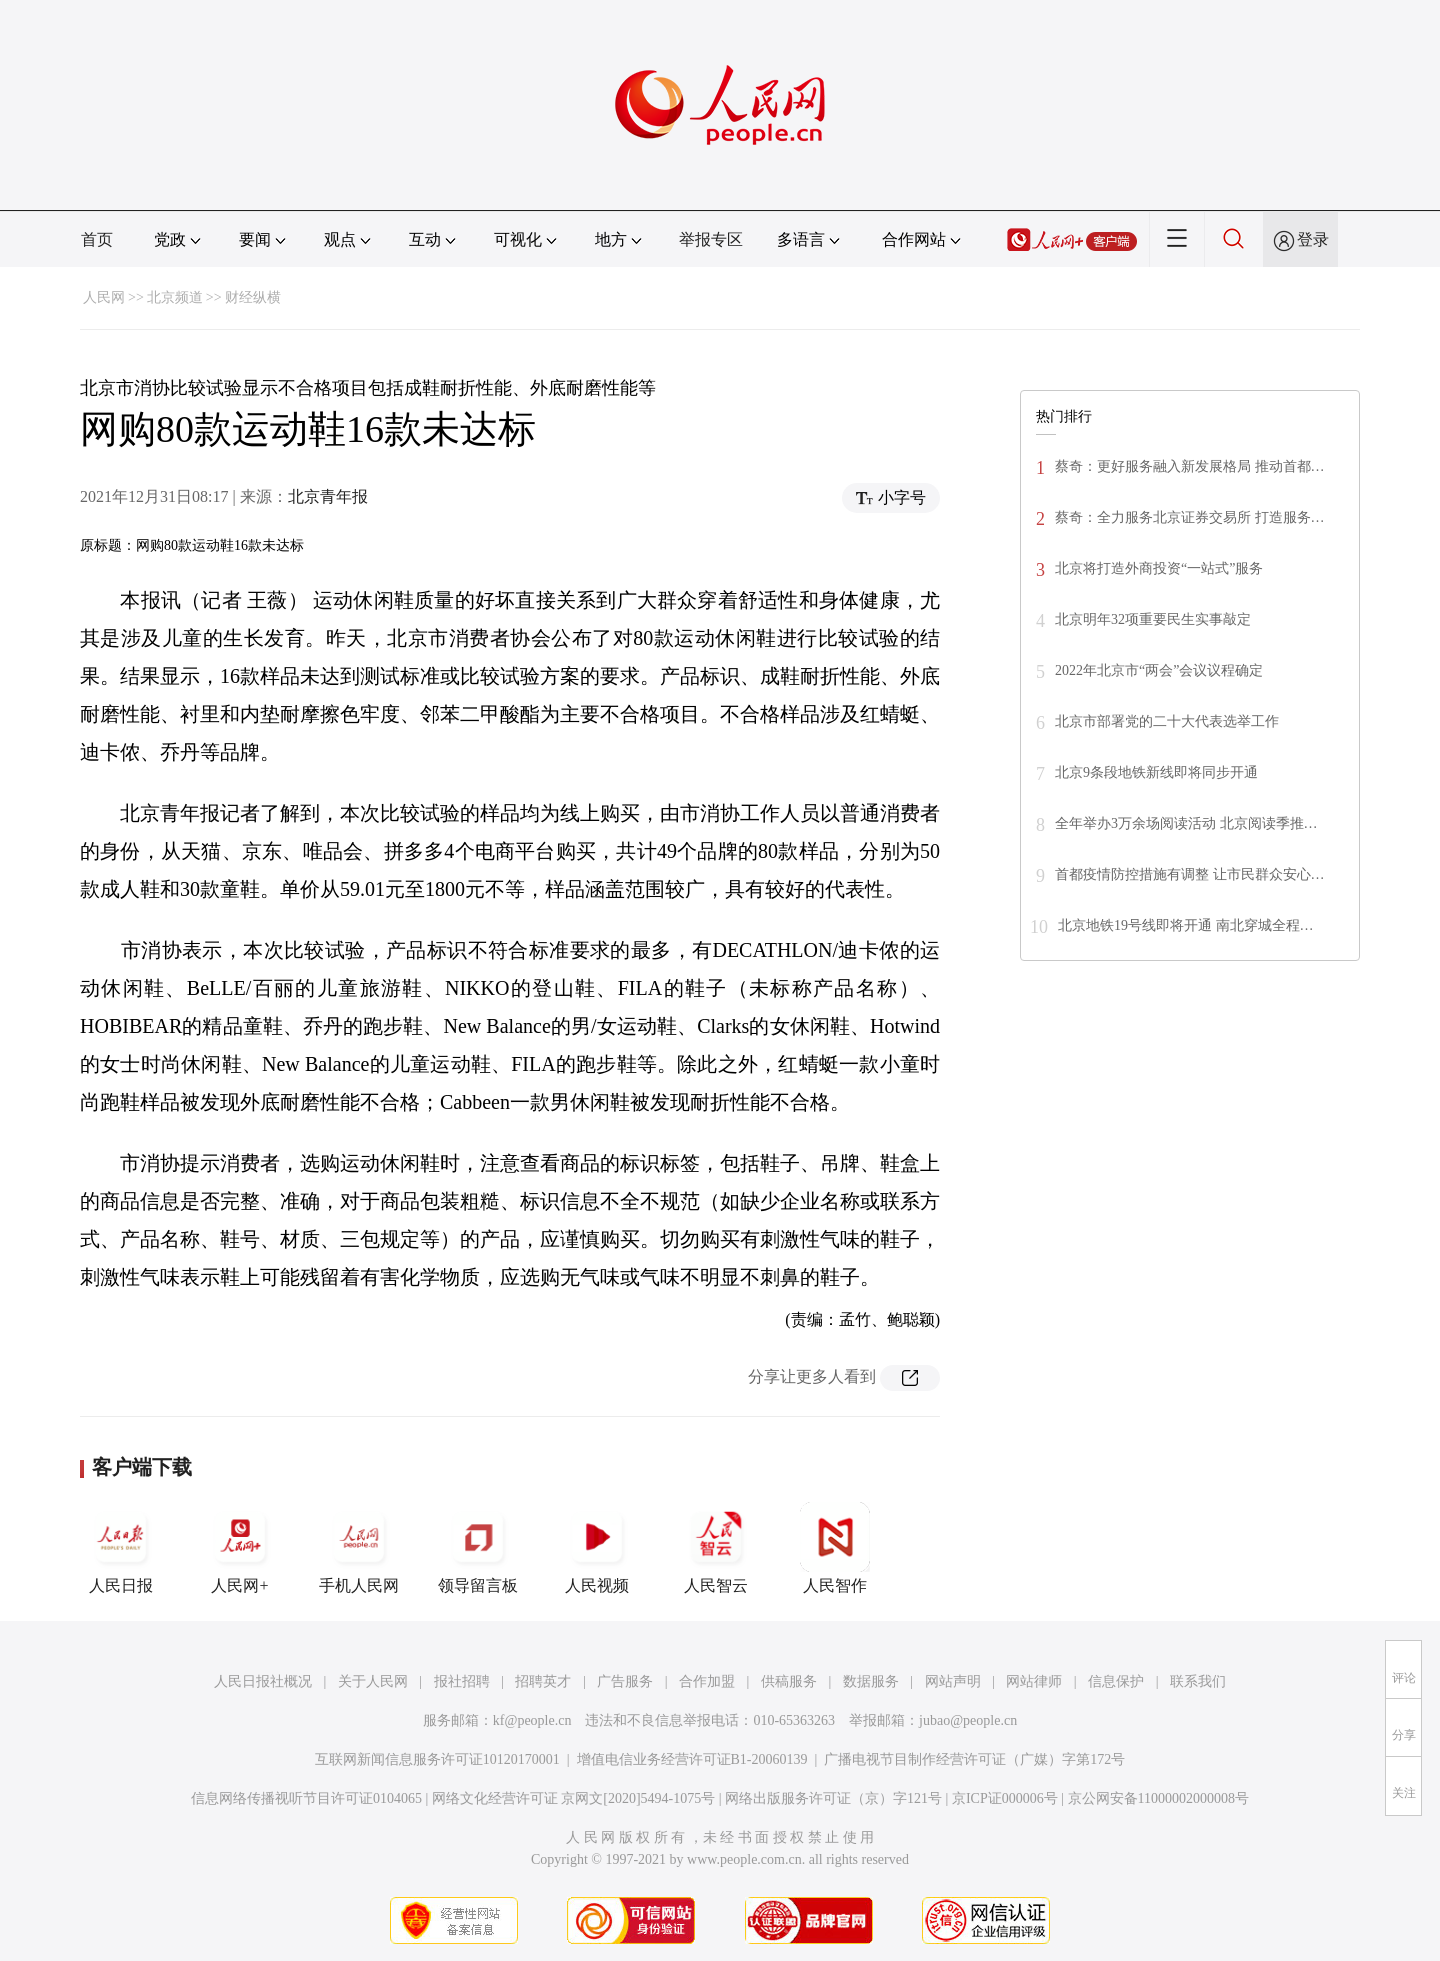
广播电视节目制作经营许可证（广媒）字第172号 (974, 1759)
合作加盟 (707, 1681)
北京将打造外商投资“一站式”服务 (1161, 568)
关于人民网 (373, 1681)
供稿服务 (789, 1681)
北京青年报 (328, 496)
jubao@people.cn (968, 1720)
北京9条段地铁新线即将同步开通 (1156, 772)
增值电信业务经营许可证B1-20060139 (692, 1759)
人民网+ (240, 1548)
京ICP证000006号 (1005, 1798)
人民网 (104, 297)
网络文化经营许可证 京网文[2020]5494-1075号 (574, 1798)
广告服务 (625, 1681)
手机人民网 (359, 1548)
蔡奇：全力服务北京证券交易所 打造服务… (1190, 517)
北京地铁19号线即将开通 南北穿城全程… (1186, 925)
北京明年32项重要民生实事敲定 (1153, 619)
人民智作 (835, 1548)
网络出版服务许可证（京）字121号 (833, 1798)
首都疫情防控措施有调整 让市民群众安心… (1190, 874)
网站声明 (953, 1681)
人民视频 (597, 1548)
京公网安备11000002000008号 (1158, 1798)
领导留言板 (478, 1548)
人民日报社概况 (263, 1681)
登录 (1313, 239)
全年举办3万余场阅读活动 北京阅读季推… (1186, 823)
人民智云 (716, 1548)
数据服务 (871, 1681)
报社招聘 (462, 1681)
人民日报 (121, 1548)
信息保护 (1116, 1681)
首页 (97, 239)
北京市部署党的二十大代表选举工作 (1167, 721)
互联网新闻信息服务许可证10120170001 (437, 1759)
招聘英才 (543, 1681)
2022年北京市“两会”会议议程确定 (1159, 670)
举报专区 (711, 239)
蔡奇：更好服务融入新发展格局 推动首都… (1190, 466)
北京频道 (175, 297)
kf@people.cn (532, 1720)
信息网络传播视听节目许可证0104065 (306, 1798)
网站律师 (1034, 1681)
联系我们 (1198, 1681)
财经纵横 (253, 297)
